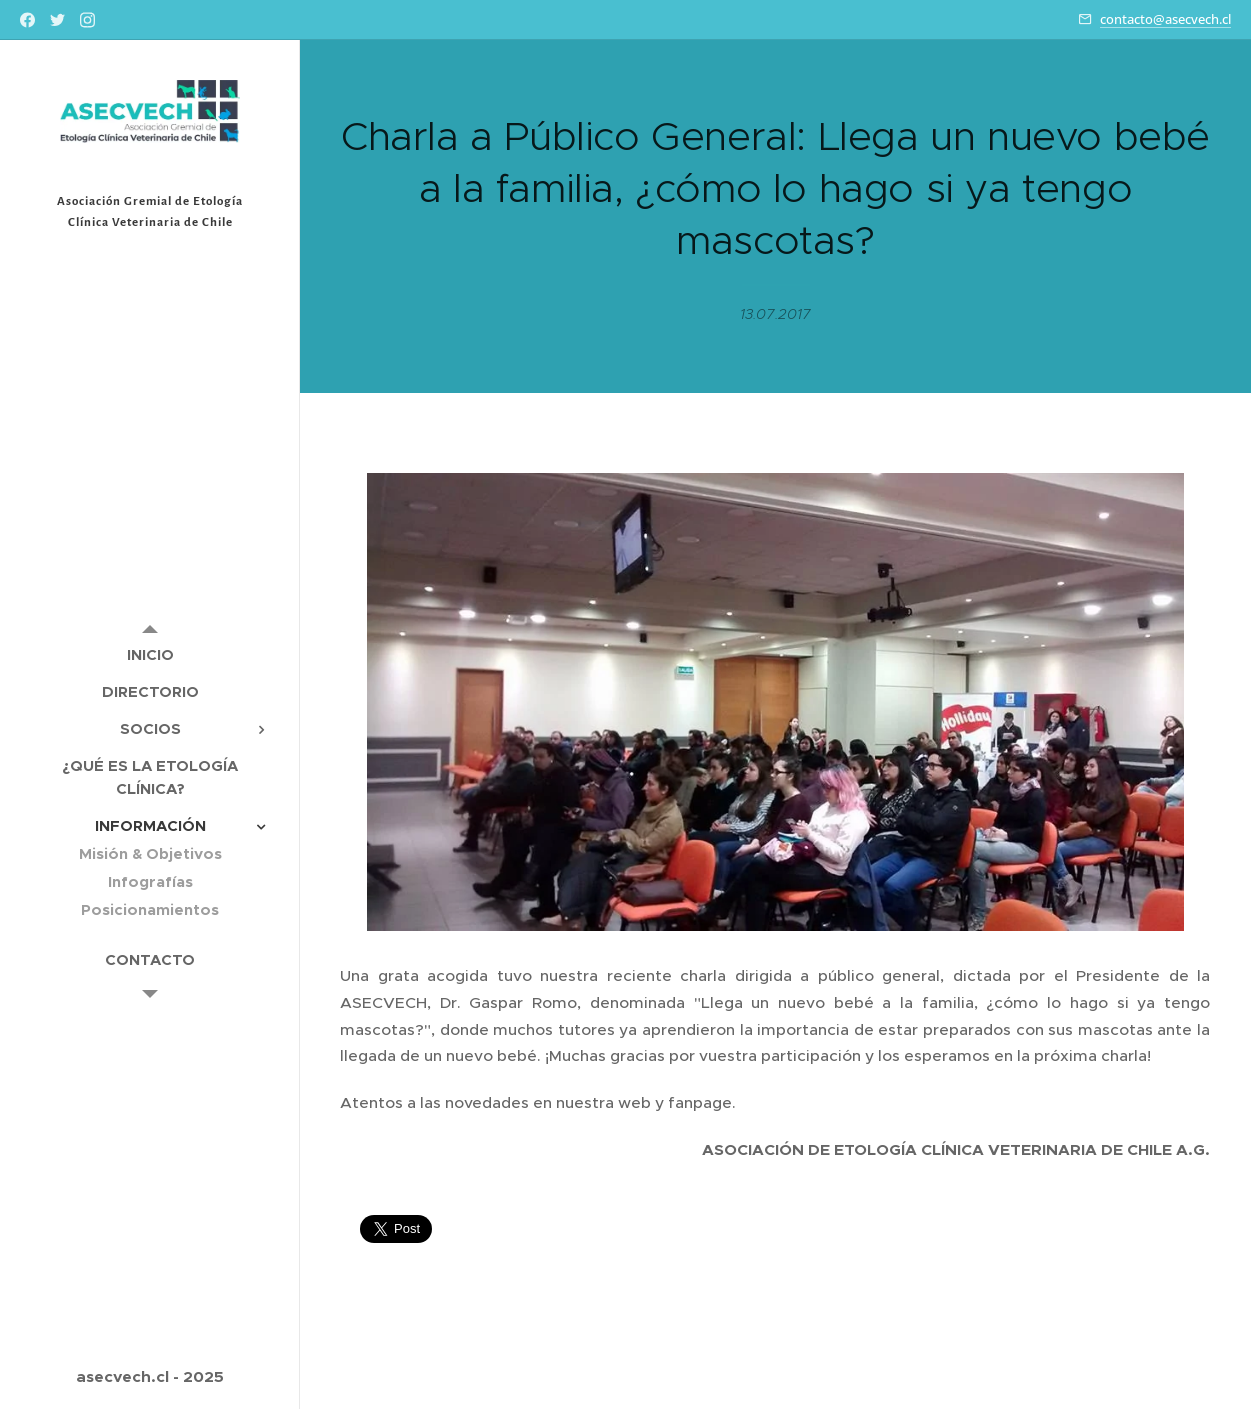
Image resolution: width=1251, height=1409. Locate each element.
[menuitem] (150, 654)
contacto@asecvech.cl (1165, 19)
